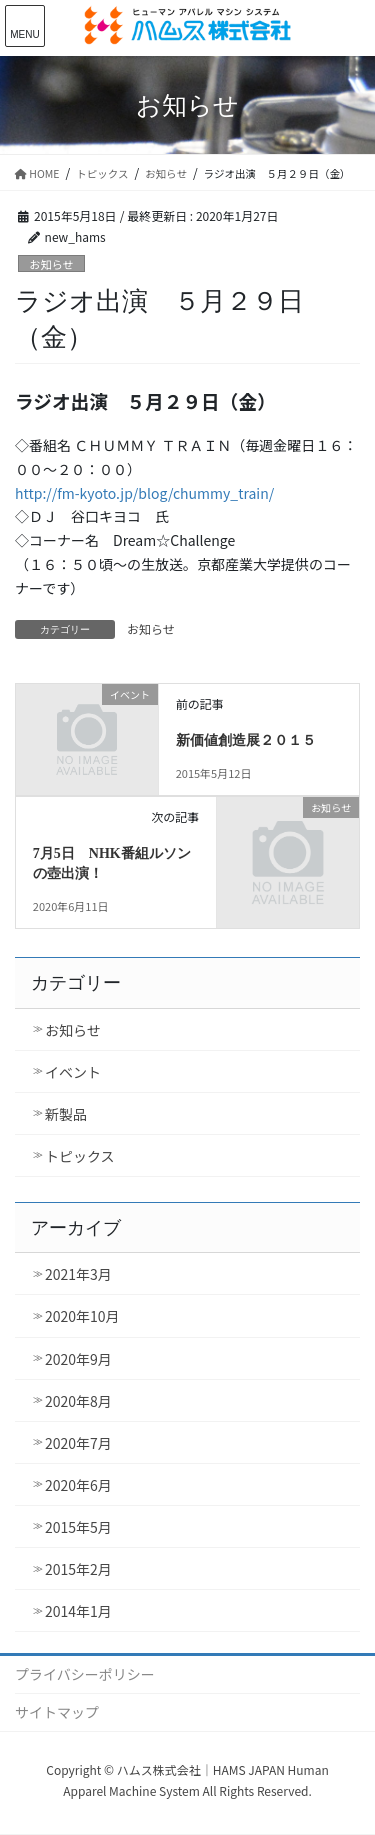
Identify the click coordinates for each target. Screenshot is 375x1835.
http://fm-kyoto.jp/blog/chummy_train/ (144, 493)
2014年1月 (78, 1611)
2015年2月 (78, 1569)
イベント (73, 1072)
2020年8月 (78, 1401)
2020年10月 (82, 1316)
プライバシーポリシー (85, 1674)
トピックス (80, 1156)
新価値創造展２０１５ (246, 740)
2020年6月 (78, 1485)
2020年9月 (78, 1359)
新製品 (66, 1114)
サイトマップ (57, 1712)
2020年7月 (78, 1443)
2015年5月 (78, 1527)
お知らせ (51, 264)
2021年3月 (78, 1274)
